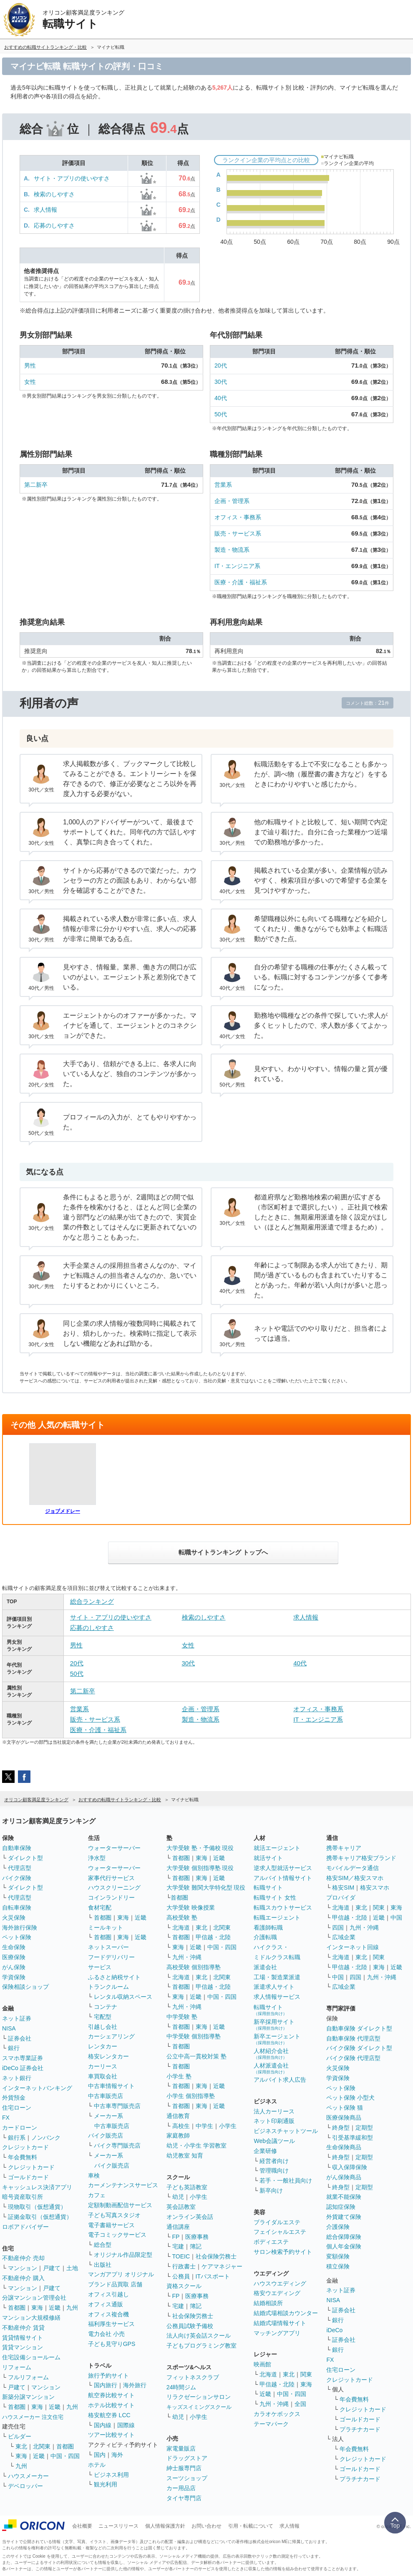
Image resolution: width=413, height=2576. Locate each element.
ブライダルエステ (277, 2222)
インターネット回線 (352, 1947)
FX (6, 2117)
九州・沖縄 (186, 1957)
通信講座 (178, 2226)
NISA (9, 2028)
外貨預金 (13, 2097)
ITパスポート (213, 2276)
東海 (37, 2307)
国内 (100, 2454)
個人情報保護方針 (165, 2526)
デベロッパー (25, 2486)
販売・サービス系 (237, 533)
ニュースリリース (118, 2526)
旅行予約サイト (108, 2375)
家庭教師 (178, 2135)
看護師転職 (268, 1927)
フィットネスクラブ (192, 2377)
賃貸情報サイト (22, 2337)
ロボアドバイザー (25, 2226)
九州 (72, 2307)
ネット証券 (16, 2018)
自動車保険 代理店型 (353, 2038)
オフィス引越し (108, 2294)
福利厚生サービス (111, 2324)
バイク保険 (16, 1878)
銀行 (14, 2048)
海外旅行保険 (19, 1927)
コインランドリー (111, 1897)
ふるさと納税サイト (114, 1977)
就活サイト (268, 1858)
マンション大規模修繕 (31, 2317)
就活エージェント (277, 1848)
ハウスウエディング (280, 2283)
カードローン (19, 2127)
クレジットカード (25, 2147)
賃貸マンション (22, 2347)
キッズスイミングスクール (199, 2407)
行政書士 (184, 2266)
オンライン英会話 (189, 2216)
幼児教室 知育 (184, 2155)
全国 (300, 2404)
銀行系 (16, 2137)
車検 (94, 2175)
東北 (21, 2446)
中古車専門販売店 (117, 2106)
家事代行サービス (111, 1878)
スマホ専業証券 (22, 2058)
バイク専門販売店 (117, 2145)
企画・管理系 (231, 501)
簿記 (195, 2246)
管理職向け (274, 2170)
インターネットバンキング (37, 2088)
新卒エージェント (277, 2039)
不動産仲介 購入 (23, 2278)
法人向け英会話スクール (198, 2335)
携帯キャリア (343, 1848)
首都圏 (16, 2307)
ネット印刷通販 (274, 2121)
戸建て (51, 2268)
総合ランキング (92, 1601)
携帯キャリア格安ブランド (361, 1858)
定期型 (364, 2127)
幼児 (178, 2196)
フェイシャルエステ (280, 2231)
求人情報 (45, 209)
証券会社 (19, 2038)
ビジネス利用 (111, 2474)
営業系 (223, 484)
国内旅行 (105, 2385)
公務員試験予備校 (189, 2326)
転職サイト (268, 1887)
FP (176, 2236)
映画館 (262, 2364)
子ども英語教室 (186, 2187)
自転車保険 (16, 1907)
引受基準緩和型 (352, 2137)
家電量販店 (181, 2448)
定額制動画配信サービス (120, 2205)
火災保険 (13, 1917)
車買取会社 (102, 2076)
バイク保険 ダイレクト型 (359, 2048)
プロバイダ (340, 1897)
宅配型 (102, 2016)
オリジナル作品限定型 (123, 2254)
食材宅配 (99, 1907)
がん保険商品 (343, 2177)
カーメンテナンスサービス (123, 2185)
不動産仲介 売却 (23, 2258)
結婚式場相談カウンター (286, 2313)
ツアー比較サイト (111, 2434)
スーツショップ (186, 2478)
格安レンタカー (108, 2056)
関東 (306, 2374)
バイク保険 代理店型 (353, 2058)
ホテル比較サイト (111, 2405)
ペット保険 (16, 1937)
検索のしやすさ (54, 194)
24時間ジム (181, 2387)
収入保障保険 (349, 2167)
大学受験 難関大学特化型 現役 (206, 1887)
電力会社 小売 (106, 2334)
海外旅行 (134, 2385)
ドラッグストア (186, 2458)
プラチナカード (360, 2429)
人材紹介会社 (271, 2054)
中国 (396, 1917)
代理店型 (19, 1868)
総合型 (102, 2244)
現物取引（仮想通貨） (37, 2206)
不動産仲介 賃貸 (23, 2327)
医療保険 (13, 1957)
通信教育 (178, 2116)
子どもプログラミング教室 (201, 2345)
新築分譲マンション (28, 2396)
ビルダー (19, 2436)
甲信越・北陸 (213, 1937)
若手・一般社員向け (285, 2180)
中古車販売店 (105, 2096)
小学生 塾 (178, 2076)
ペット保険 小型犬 (350, 2097)
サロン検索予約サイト (283, 2251)
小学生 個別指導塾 (190, 2096)
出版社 (102, 2264)
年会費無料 (22, 2157)
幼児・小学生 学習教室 (196, 2145)
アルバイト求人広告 (280, 2079)
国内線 (102, 2425)
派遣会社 (265, 1967)
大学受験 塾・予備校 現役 (200, 1848)
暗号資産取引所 (22, 2196)
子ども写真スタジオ (114, 2215)
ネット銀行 (16, 2078)
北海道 (181, 1927)
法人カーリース (274, 2111)
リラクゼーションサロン (198, 2396)
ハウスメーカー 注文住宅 (32, 2417)
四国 (338, 1927)
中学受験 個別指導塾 (193, 2036)
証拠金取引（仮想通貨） (40, 2216)
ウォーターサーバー (114, 1848)
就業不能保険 (343, 2196)
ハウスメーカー (28, 2476)
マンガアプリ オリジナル (121, 2274)
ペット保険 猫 (344, 2107)
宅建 (178, 2246)
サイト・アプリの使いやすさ (72, 178)
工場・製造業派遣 (277, 1977)
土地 (72, 2268)
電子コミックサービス (117, 2234)
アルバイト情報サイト (283, 1878)
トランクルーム (108, 1986)
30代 (220, 381)
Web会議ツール (274, 2141)
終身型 (341, 2127)
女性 (30, 381)
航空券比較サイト (111, 2395)
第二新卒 (36, 484)
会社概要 (82, 2526)
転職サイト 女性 (275, 1897)
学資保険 (13, 1977)
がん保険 (13, 1967)
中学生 (204, 2126)
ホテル (97, 2464)
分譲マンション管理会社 (34, 2297)
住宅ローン (16, 2107)
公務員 (181, 2276)
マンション (22, 2268)
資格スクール (183, 2286)
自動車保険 (16, 1848)
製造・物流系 (231, 549)
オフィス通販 (105, 2304)
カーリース (102, 2066)
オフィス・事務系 (237, 517)
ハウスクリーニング (114, 1887)
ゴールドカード (28, 2177)
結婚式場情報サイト (280, 2323)
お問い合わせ (206, 2526)
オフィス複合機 (108, 2314)
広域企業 (343, 1937)
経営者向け (274, 2161)
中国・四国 (65, 2456)
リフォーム (16, 2367)
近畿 (54, 2307)
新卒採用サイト (274, 2024)
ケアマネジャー (221, 2266)
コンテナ (105, 2006)
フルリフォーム (28, 2377)
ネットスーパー (108, 1947)
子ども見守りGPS (112, 2344)
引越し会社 (102, 2026)
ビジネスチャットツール (286, 2131)
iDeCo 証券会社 (22, 2068)
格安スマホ (374, 1887)
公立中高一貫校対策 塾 (196, 2056)
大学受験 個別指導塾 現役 (200, 1868)
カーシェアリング (111, 2036)
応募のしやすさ (54, 225)
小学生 (228, 2126)
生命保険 (13, 1947)
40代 (220, 398)
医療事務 (197, 2236)
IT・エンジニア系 (237, 566)
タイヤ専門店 (183, 2498)
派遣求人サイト (274, 1986)
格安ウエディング (277, 2293)
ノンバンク (45, 2137)
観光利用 (105, 2484)
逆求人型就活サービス (283, 1868)
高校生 (181, 2126)
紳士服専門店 (183, 2468)
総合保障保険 (343, 2236)
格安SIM (343, 1887)
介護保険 (338, 2226)
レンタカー (102, 2046)
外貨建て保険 (343, 2216)
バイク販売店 (105, 2135)
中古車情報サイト (111, 2086)
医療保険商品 (343, 2117)
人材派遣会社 (271, 2068)
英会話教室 (181, 2206)
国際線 (126, 2425)
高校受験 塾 (181, 1917)
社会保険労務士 (216, 2256)
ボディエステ (271, 2241)
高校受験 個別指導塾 (193, 1967)
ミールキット (105, 1927)
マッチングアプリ (277, 2333)
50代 (220, 414)
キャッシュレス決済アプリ (37, 2187)
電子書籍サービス (111, 2225)
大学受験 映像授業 (190, 1907)
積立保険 (338, 2266)
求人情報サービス (277, 1996)
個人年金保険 (343, 2246)
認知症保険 (340, 2206)
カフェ (97, 2195)
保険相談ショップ (25, 1986)
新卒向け (271, 2190)
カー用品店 (181, 2488)
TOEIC (181, 2256)
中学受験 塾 (181, 2016)
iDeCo (334, 2330)
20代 (220, 365)
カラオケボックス (277, 2414)
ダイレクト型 (25, 1858)
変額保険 (338, 2256)
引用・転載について (250, 2526)
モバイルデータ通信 (352, 1868)
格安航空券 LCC (109, 2415)
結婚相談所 (268, 2303)
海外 (117, 2454)
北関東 (41, 2446)
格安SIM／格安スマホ (354, 1878)
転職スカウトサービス (283, 1907)
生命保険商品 (343, 2147)
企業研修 (265, 2151)
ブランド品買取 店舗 (115, 2284)
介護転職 (265, 1937)
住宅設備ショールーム (31, 2357)
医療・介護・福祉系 (240, 582)
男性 (30, 365)
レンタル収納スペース (123, 1996)
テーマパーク (271, 2424)
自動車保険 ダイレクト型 (359, 2028)
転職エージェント (277, 1917)
